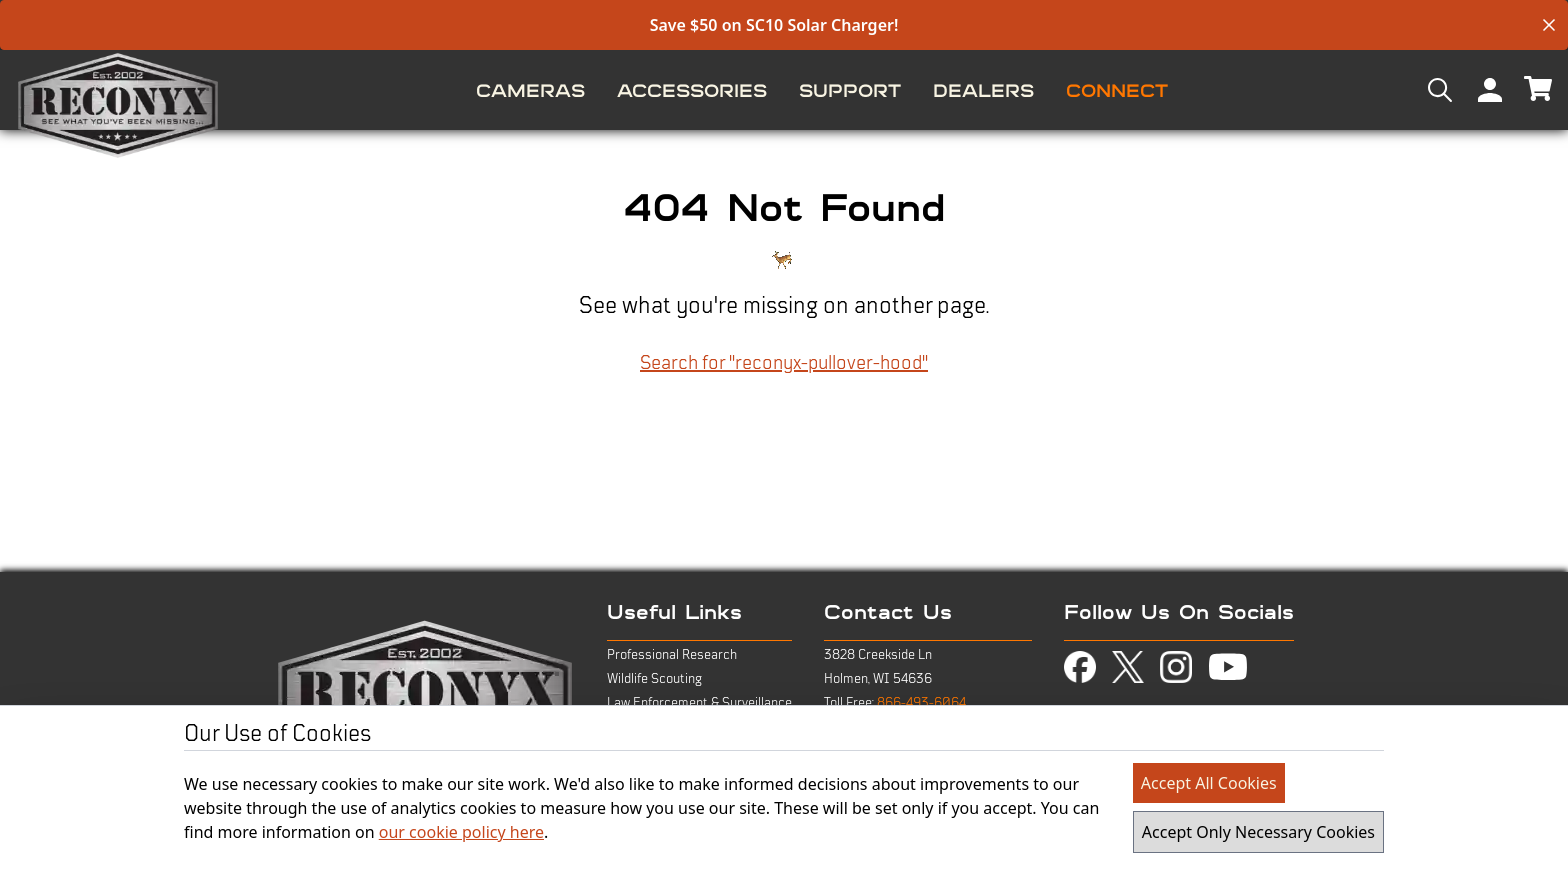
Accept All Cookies (1209, 783)
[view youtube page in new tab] (1228, 667)
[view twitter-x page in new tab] (1128, 667)
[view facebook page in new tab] (1080, 667)
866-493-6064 (921, 703)
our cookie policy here (461, 832)
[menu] (784, 90)
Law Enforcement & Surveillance (699, 703)
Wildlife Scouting (654, 679)
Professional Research (672, 655)
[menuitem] (530, 90)
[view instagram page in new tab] (1176, 667)
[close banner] (1549, 25)
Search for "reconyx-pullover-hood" (784, 363)
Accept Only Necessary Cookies (1258, 832)
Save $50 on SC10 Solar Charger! (774, 25)
